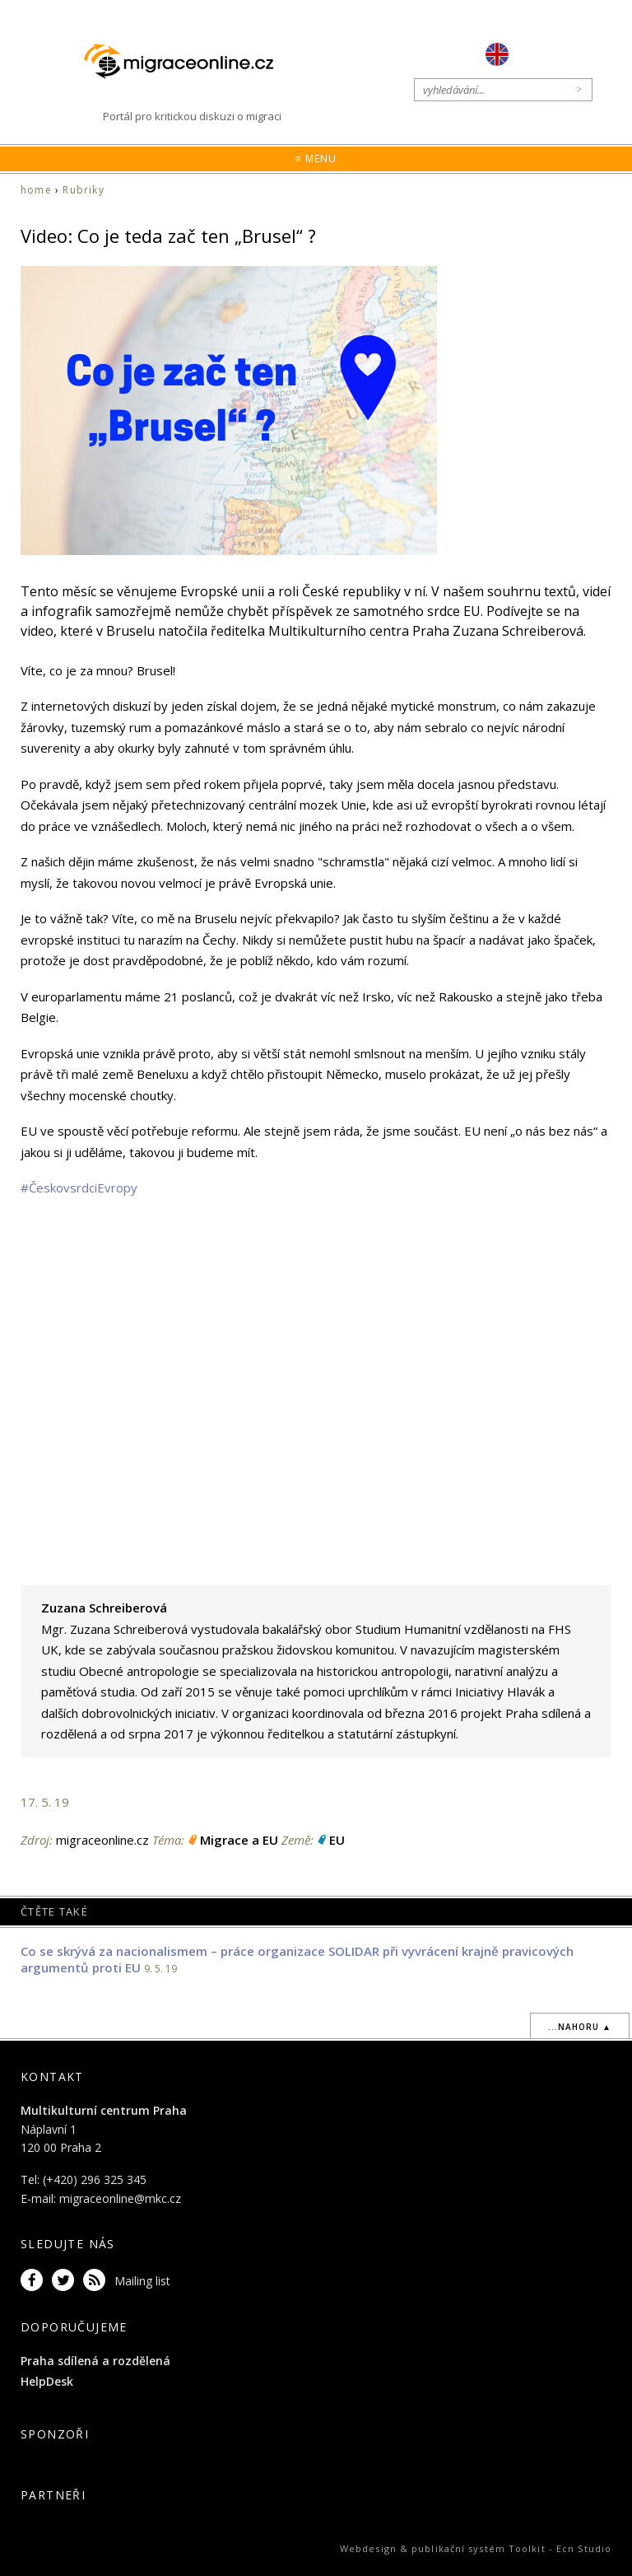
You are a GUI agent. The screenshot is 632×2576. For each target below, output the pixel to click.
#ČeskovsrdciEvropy (79, 1187)
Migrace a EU (239, 1840)
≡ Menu (316, 159)
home (36, 190)
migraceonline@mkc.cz (120, 2198)
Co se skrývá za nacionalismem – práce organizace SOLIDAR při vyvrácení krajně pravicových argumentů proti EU (297, 1959)
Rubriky (83, 190)
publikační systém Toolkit (478, 2548)
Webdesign (368, 2548)
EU (337, 1840)
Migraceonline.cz (187, 61)
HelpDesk (47, 2381)
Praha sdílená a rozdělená (95, 2360)
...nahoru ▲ (579, 2026)
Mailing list (142, 2281)
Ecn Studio (583, 2548)
